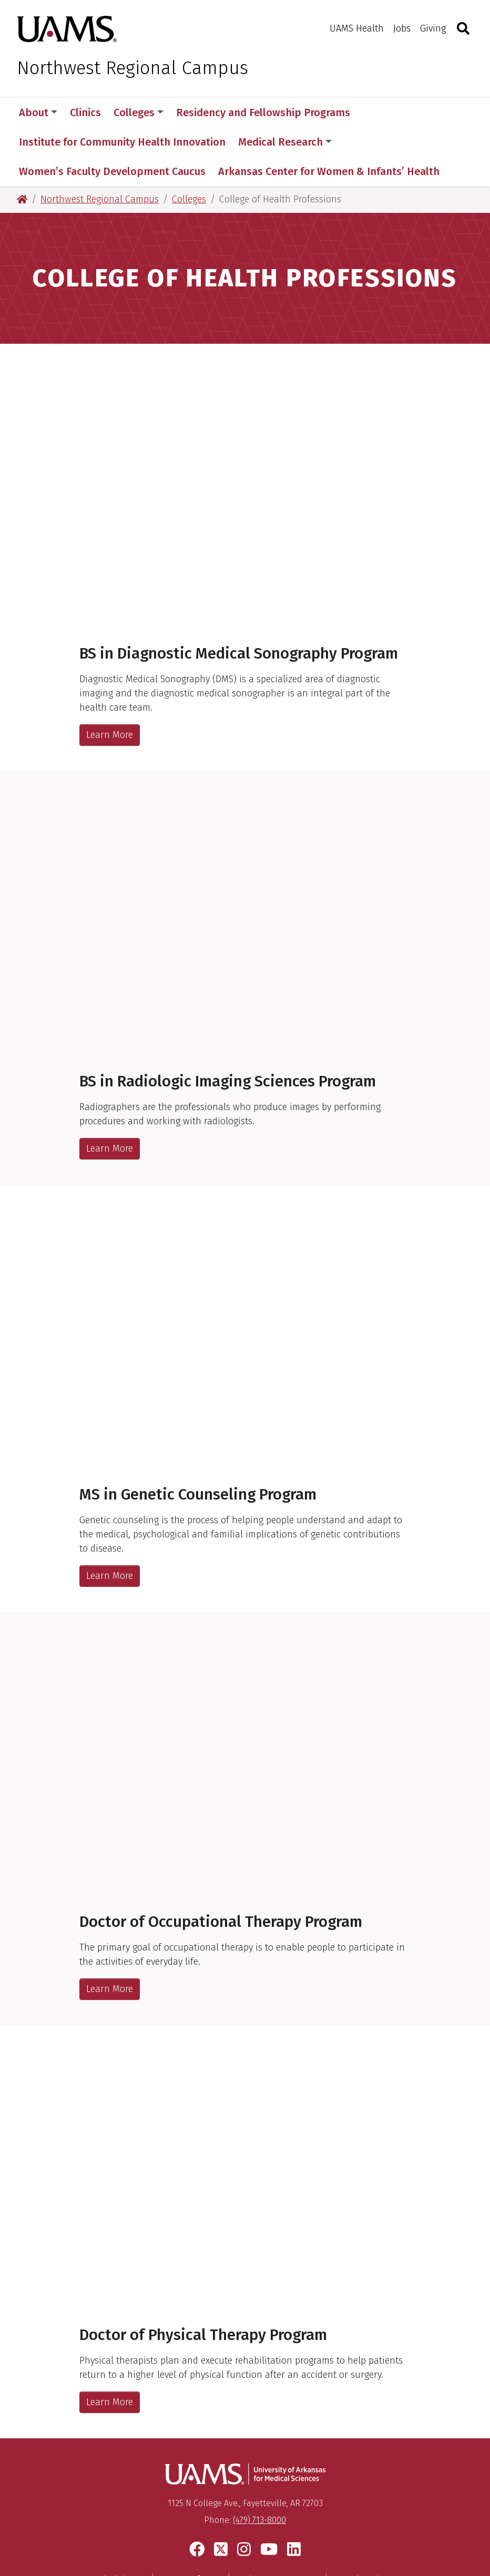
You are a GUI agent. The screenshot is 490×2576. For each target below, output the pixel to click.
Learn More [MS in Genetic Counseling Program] (109, 1517)
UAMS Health (357, 28)
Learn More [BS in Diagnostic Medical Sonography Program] (109, 676)
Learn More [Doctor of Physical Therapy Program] (109, 2343)
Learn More (109, 1089)
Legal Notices (365, 2521)
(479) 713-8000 (259, 2461)
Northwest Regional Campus (132, 68)
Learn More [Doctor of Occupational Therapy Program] (109, 1930)
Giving (433, 28)
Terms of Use (191, 2521)
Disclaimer (119, 2521)
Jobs (402, 28)
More (381, 112)
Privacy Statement (277, 2521)
